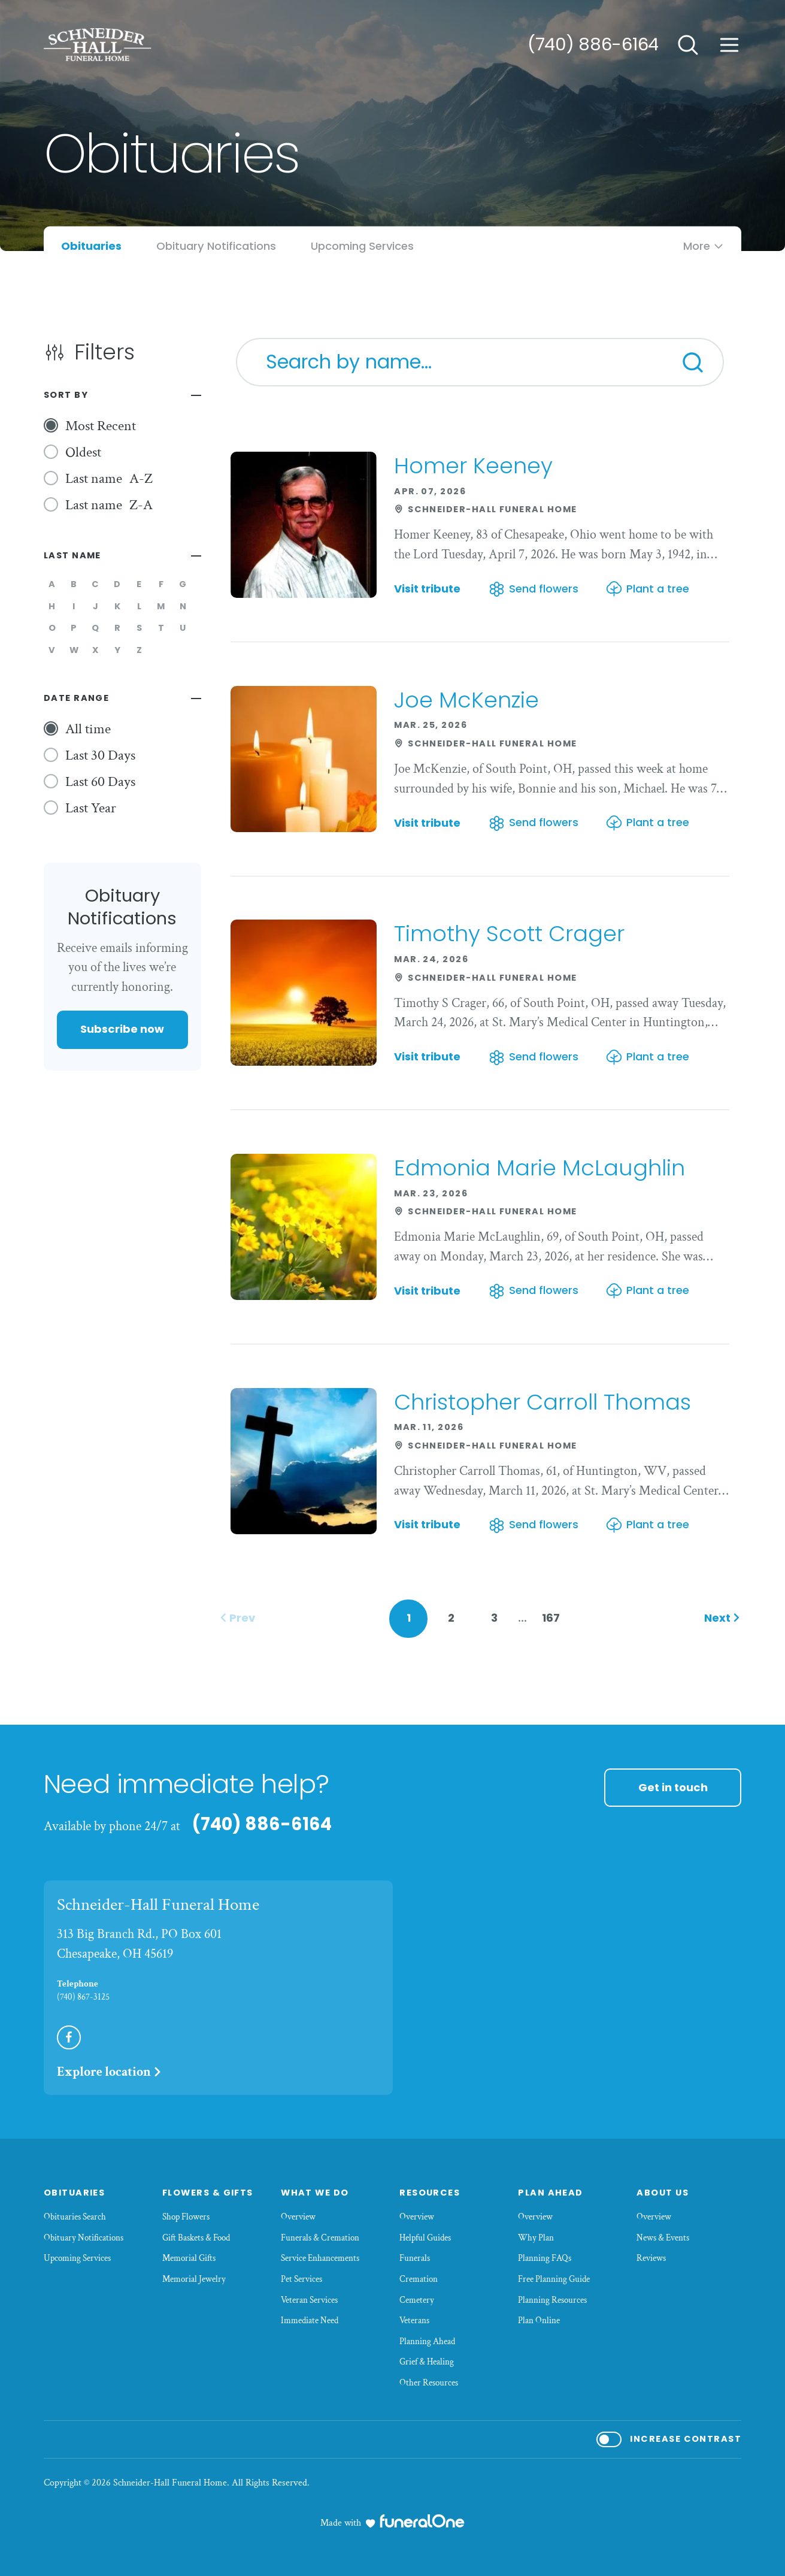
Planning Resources (552, 2300)
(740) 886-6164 (593, 44)
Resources (429, 2193)
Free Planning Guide (554, 2279)
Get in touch (673, 1787)
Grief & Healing (426, 2362)
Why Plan (536, 2238)
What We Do (315, 2193)
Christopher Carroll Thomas (542, 1402)
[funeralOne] (422, 2520)
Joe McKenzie (466, 700)
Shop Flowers (186, 2217)
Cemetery (416, 2300)
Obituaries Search (75, 2217)
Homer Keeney (473, 466)
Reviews (651, 2258)
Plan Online (539, 2320)
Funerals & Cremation (320, 2238)
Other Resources (428, 2382)
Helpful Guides (425, 2238)
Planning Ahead (427, 2341)
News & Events (663, 2238)
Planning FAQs (544, 2258)
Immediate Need (309, 2320)
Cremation (418, 2279)
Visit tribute (427, 589)
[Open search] (688, 45)
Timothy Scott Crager (509, 933)
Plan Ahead (550, 2193)
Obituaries (74, 2193)
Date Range (77, 698)
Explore (110, 2072)
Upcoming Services (77, 2258)
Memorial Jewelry (194, 2279)
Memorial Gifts (189, 2258)
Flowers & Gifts (207, 2193)
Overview (298, 2217)
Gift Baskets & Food (196, 2238)
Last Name (72, 555)
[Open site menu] (729, 45)
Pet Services (301, 2279)
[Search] (693, 362)
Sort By (66, 395)
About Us (663, 2193)
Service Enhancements (320, 2258)
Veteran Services (309, 2300)
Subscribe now (122, 1028)
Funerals (414, 2258)
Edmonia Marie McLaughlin (539, 1168)
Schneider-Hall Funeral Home (158, 1904)
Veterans (414, 2320)
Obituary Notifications (83, 2238)
